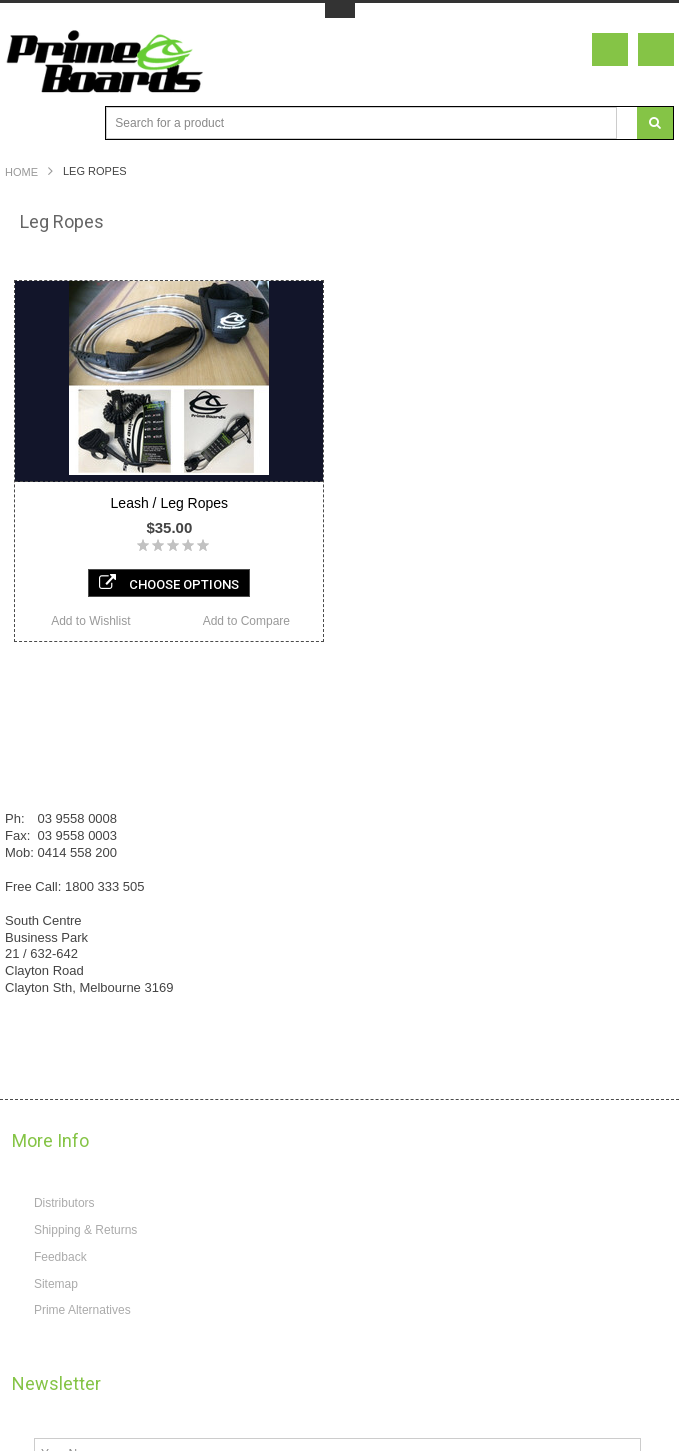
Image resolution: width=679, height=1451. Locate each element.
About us (38, 913)
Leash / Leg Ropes (170, 503)
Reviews (37, 812)
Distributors (64, 1423)
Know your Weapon (67, 778)
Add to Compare (246, 621)
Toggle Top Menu (340, 10)
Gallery (34, 845)
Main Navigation (22, 123)
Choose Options (169, 583)
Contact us (43, 879)
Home (21, 172)
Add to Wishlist (90, 621)
